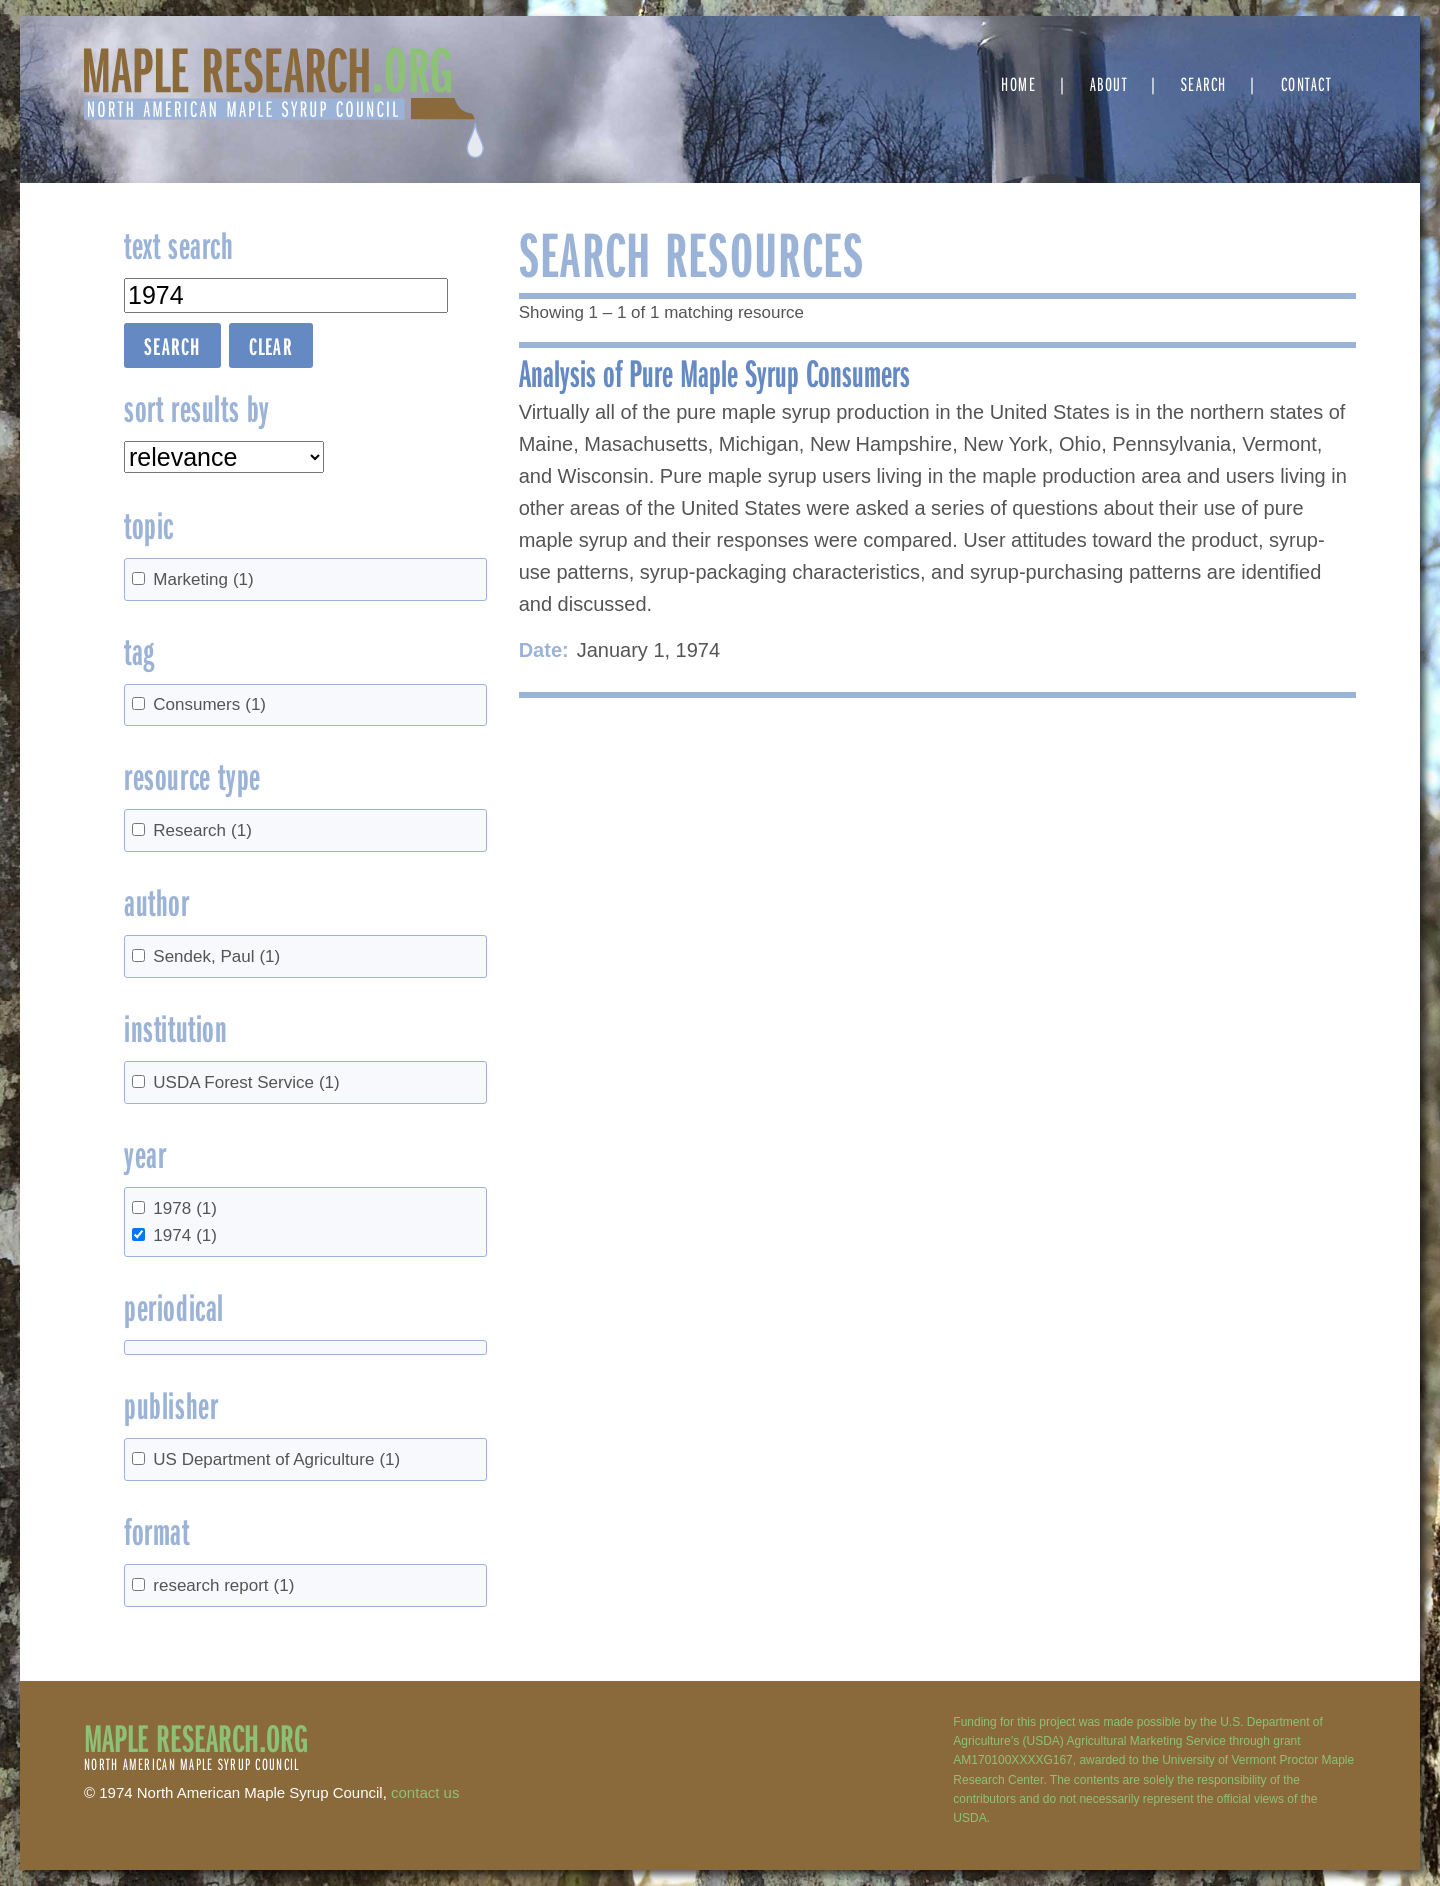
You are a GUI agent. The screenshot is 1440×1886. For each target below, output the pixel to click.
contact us (425, 1792)
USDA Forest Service (246, 1082)
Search (1204, 83)
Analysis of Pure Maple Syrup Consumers (714, 372)
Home (1018, 83)
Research (202, 830)
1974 (185, 1235)
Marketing (203, 579)
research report (223, 1585)
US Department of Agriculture (276, 1459)
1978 (185, 1208)
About (1109, 83)
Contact (1306, 83)
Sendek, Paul (216, 956)
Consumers (209, 704)
